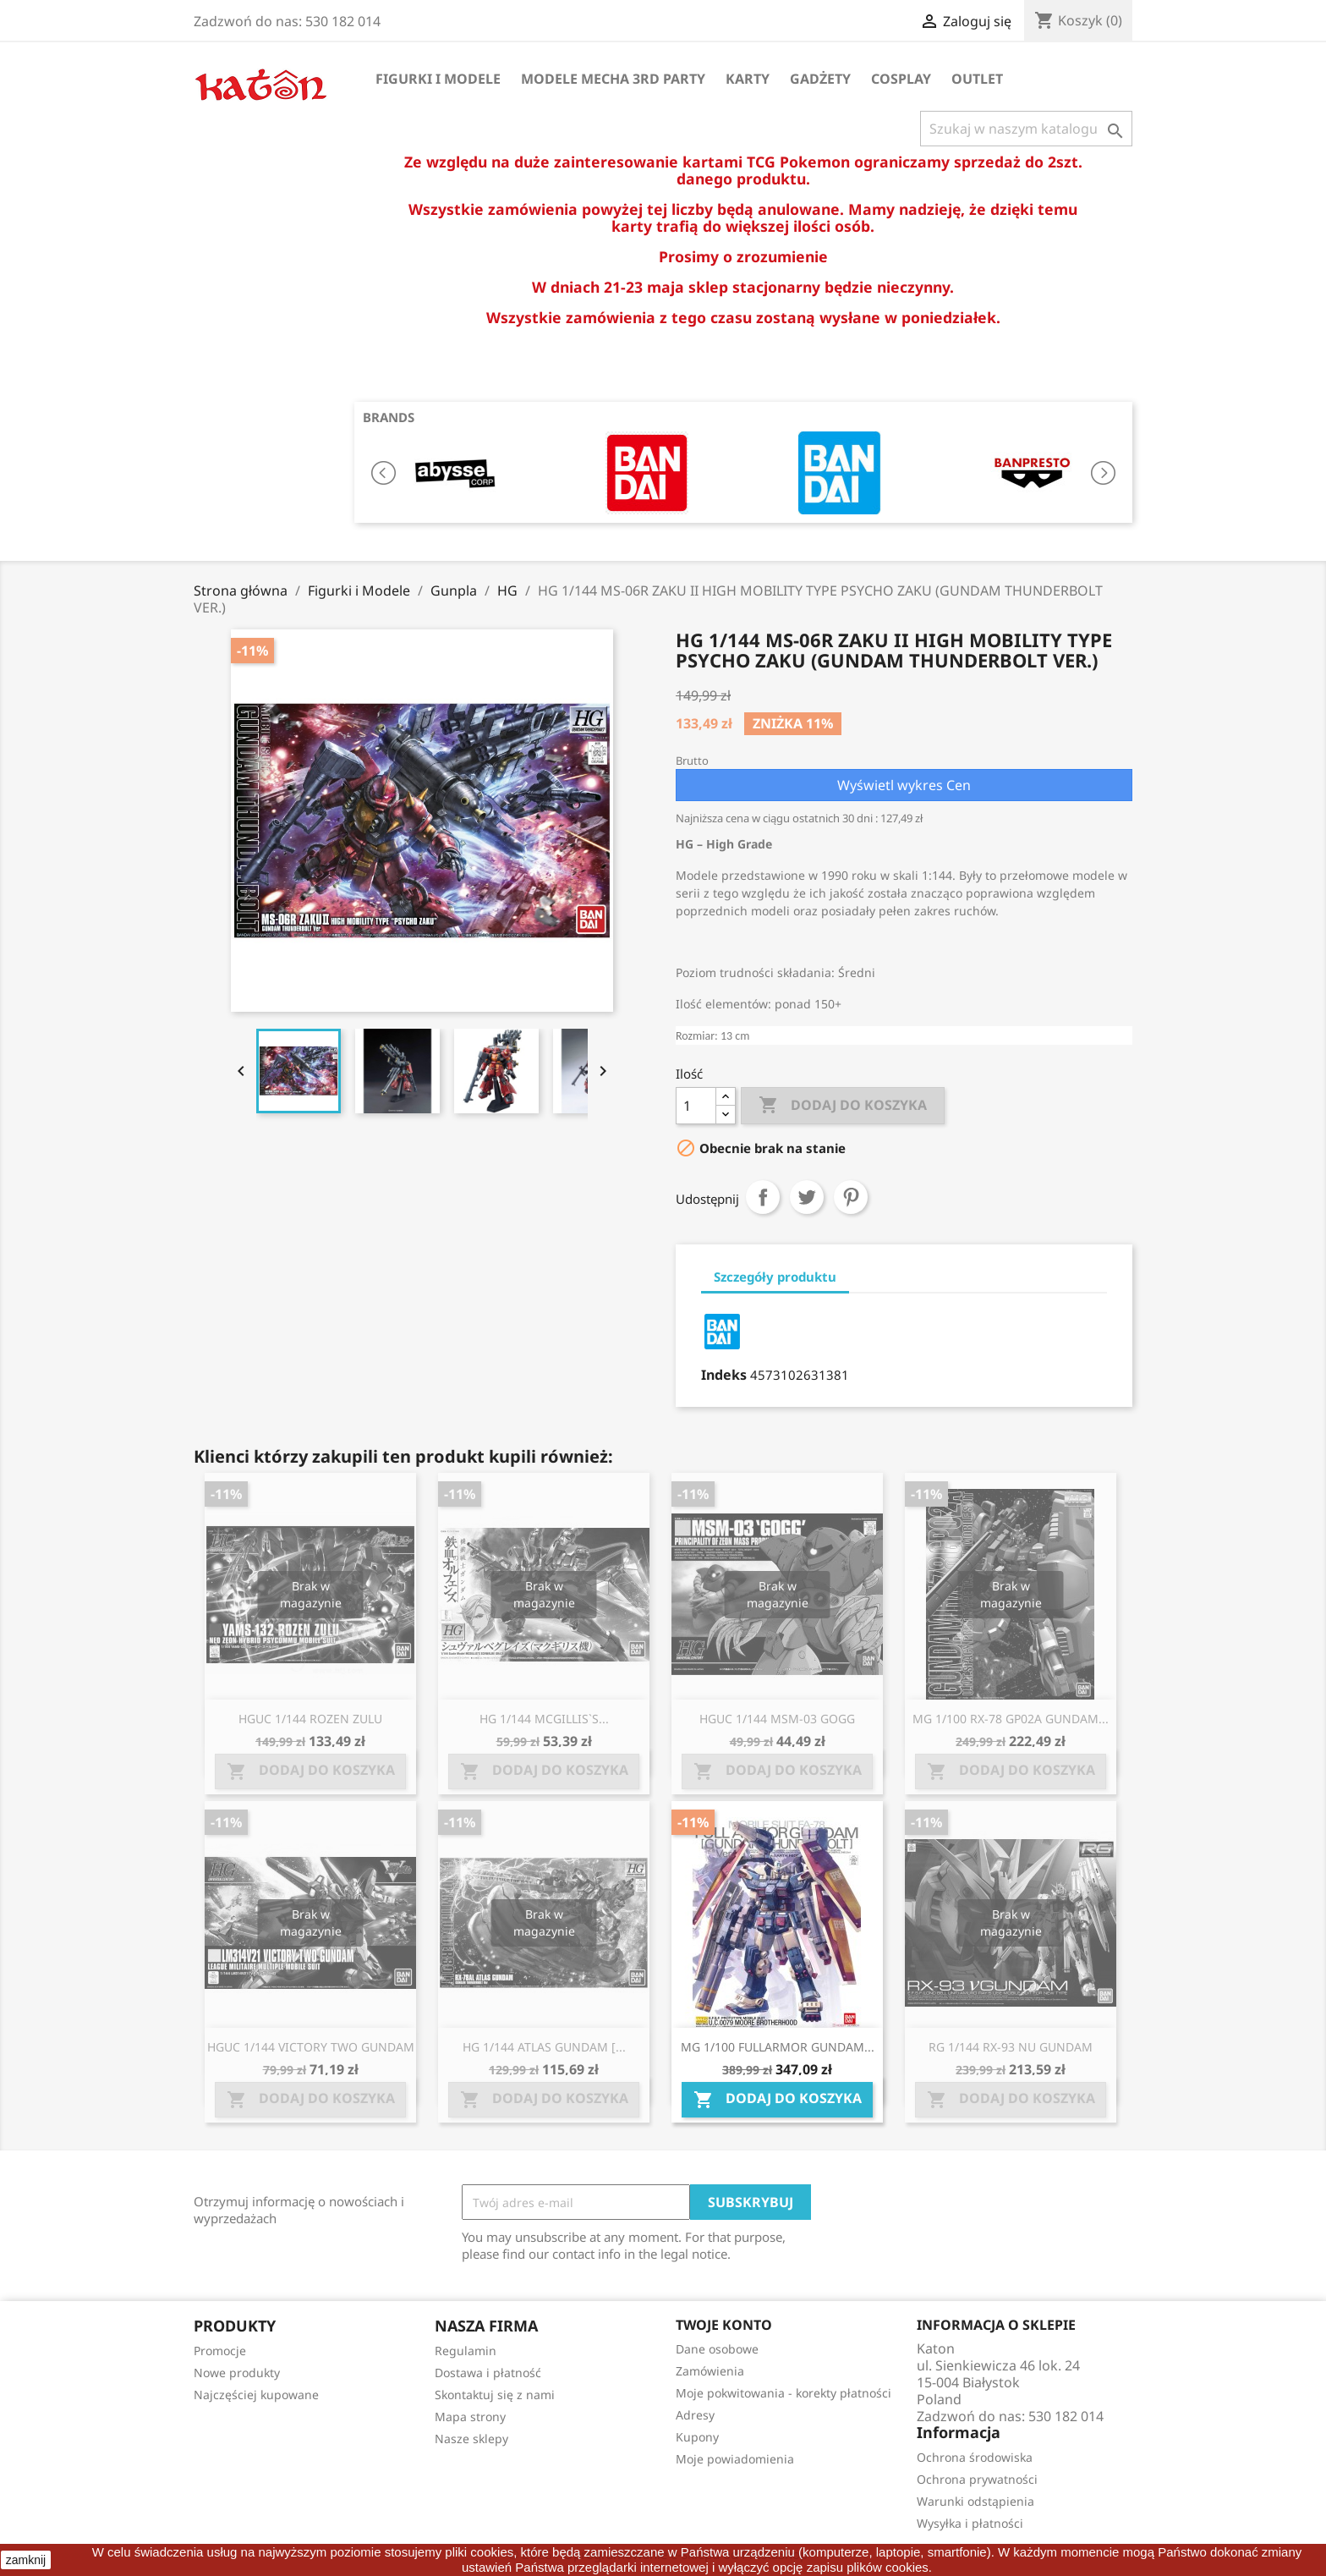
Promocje (220, 2351)
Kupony (697, 2437)
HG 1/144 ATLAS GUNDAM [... (544, 2047)
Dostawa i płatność (488, 2373)
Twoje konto (724, 2324)
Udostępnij (763, 1197)
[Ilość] (696, 1105)
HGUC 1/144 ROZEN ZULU (310, 1719)
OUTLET (977, 78)
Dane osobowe (717, 2349)
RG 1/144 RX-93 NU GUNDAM (1011, 2047)
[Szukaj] (1026, 128)
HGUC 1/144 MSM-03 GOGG (777, 1719)
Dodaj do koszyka (843, 1106)
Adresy (695, 2415)
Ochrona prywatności (977, 2479)
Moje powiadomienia (735, 2459)
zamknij (26, 2560)
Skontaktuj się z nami (495, 2395)
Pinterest (851, 1197)
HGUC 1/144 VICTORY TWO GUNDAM (310, 2047)
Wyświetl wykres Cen (904, 785)
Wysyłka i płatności (970, 2523)
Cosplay (901, 78)
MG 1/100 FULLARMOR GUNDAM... (777, 2047)
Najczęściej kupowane (256, 2395)
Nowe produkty (237, 2373)
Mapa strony (470, 2416)
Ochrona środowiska (975, 2457)
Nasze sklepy (471, 2438)
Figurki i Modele (438, 78)
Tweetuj (807, 1197)
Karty (748, 78)
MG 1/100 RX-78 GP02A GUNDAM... (1010, 1719)
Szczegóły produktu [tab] (775, 1276)
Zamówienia (710, 2371)
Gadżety (820, 78)
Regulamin (465, 2351)
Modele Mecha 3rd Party (613, 78)
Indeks (724, 1374)
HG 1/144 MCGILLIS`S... (544, 1719)
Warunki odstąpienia (975, 2501)
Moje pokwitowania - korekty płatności (783, 2393)
